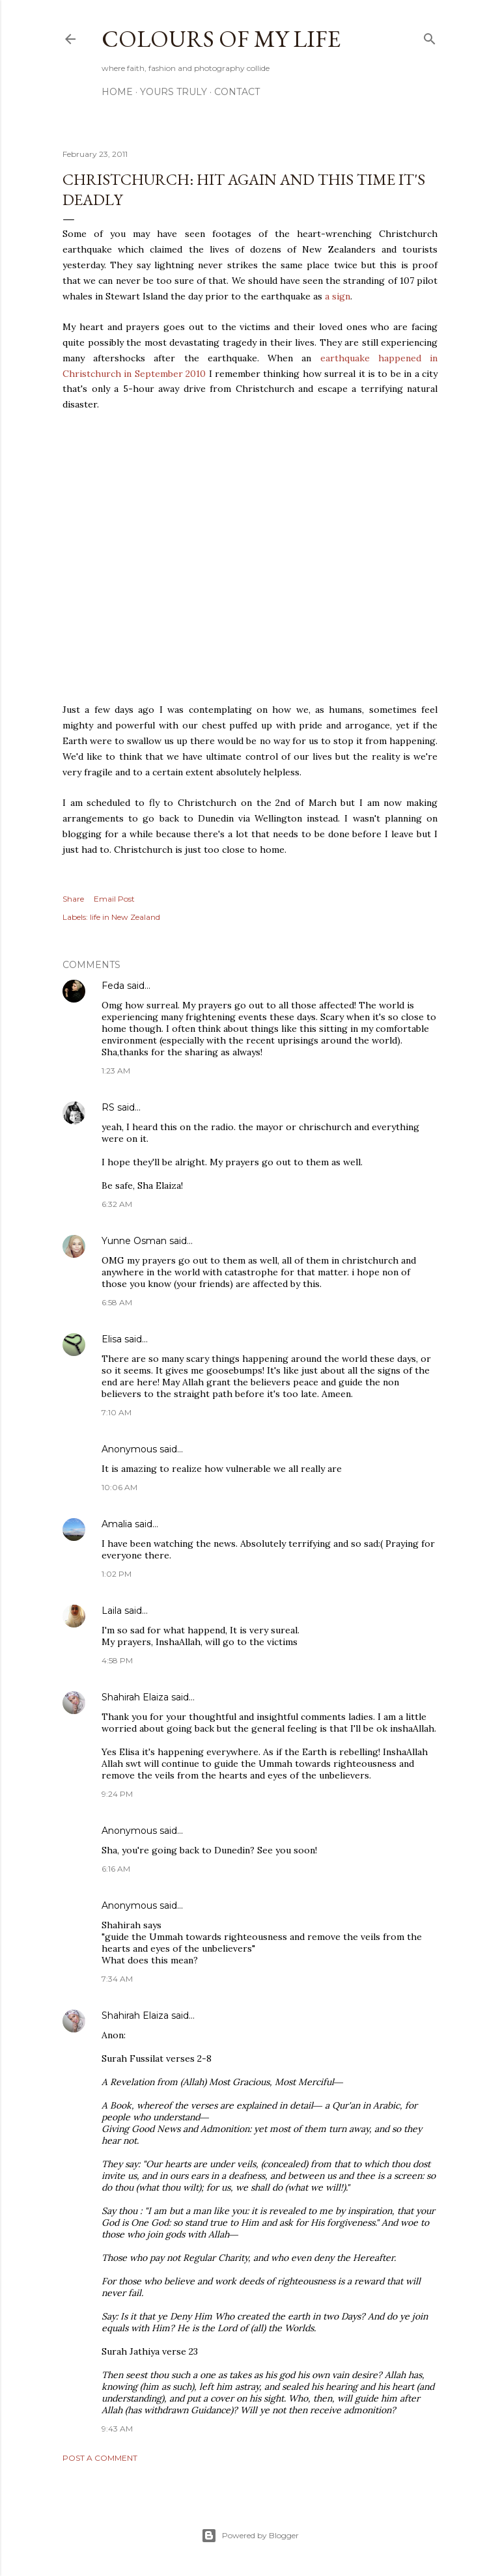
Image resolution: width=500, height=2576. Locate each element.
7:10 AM (117, 1412)
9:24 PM (117, 1794)
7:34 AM (117, 1979)
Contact (237, 92)
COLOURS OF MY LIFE (221, 38)
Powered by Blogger (250, 2535)
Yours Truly (173, 92)
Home (117, 92)
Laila (112, 1610)
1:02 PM (117, 1574)
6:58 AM (117, 1302)
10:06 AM (119, 1487)
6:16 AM (116, 1869)
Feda (113, 985)
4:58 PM (117, 1660)
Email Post (114, 899)
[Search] (430, 36)
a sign (337, 296)
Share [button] (73, 899)
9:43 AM (117, 2428)
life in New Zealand (125, 917)
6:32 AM (117, 1204)
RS (108, 1107)
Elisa (112, 1339)
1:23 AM (116, 1070)
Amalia (117, 1524)
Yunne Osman (134, 1241)
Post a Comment (99, 2458)
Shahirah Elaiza (135, 1697)
